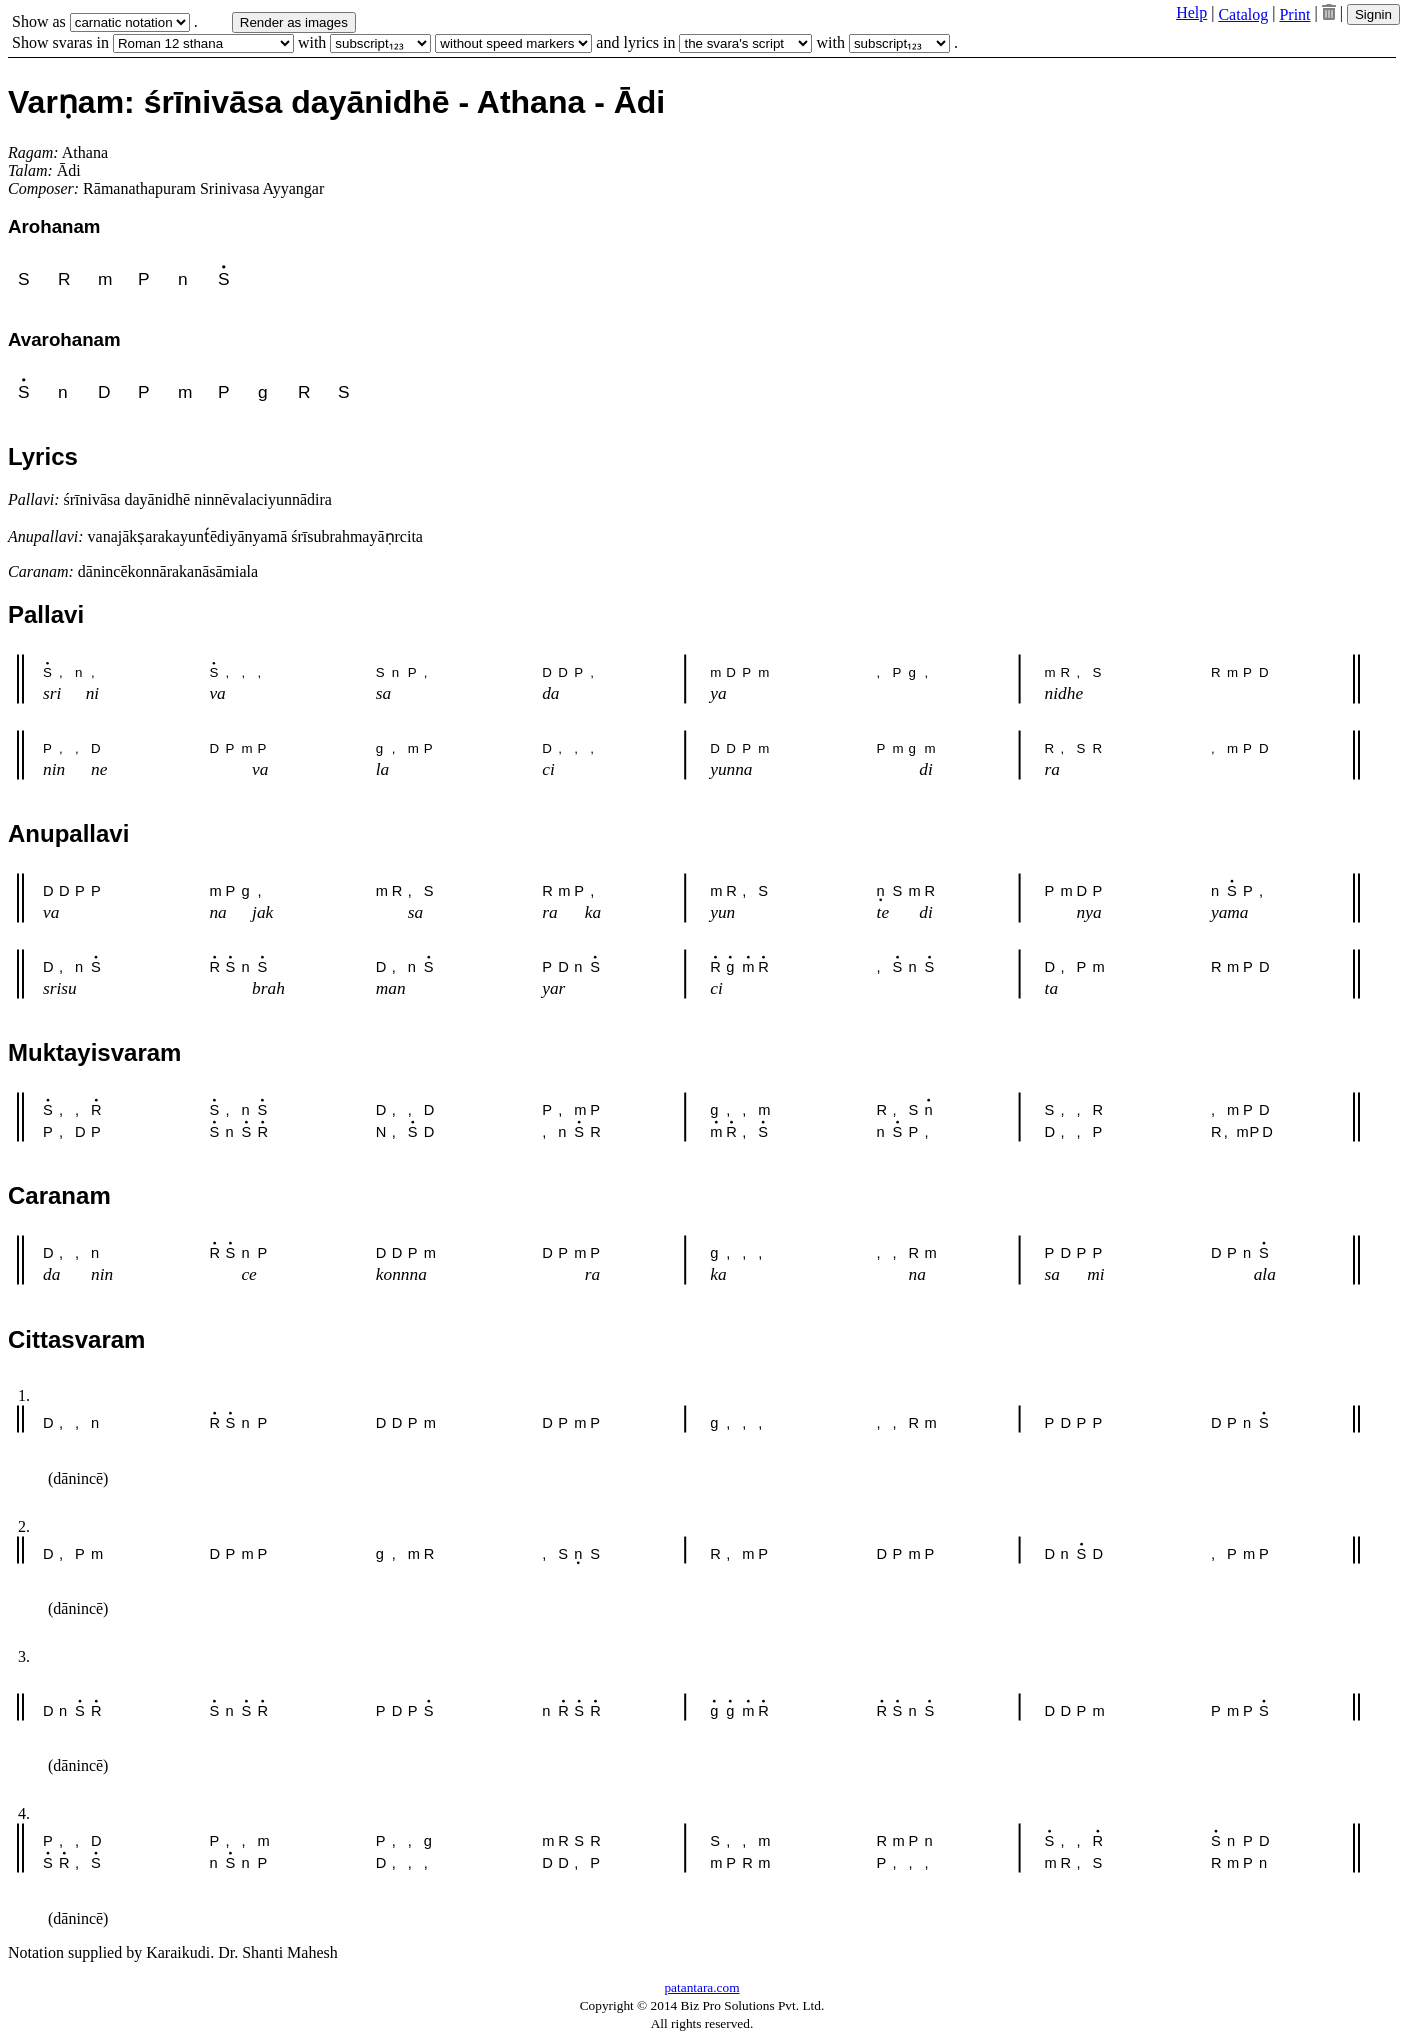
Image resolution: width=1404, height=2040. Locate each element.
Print (1294, 14)
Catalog (1243, 14)
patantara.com (701, 1987)
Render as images (294, 22)
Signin (1373, 14)
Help (1191, 12)
